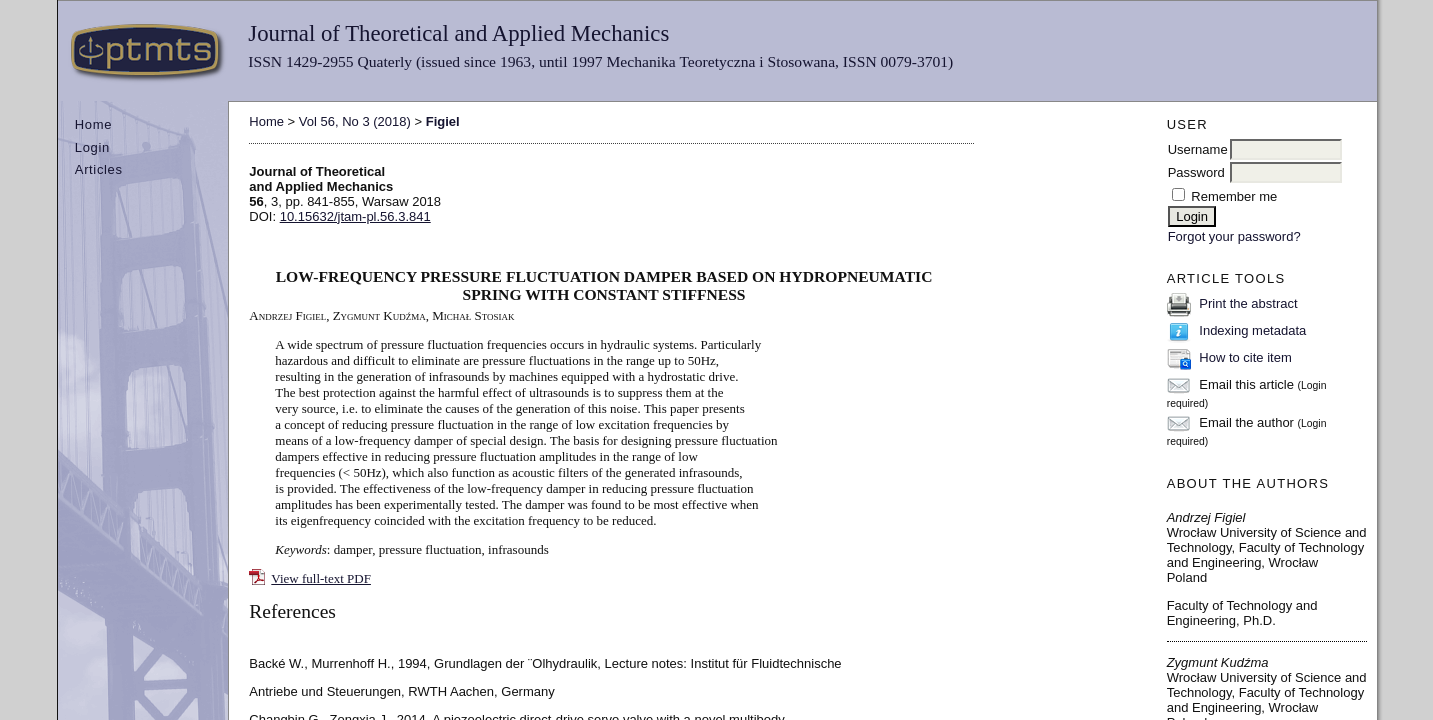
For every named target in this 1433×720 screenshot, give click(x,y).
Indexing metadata (1252, 330)
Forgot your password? (1234, 236)
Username (1198, 149)
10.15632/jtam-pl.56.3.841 (355, 216)
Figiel (443, 121)
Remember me (1234, 196)
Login (92, 147)
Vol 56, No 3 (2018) (355, 121)
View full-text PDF (321, 578)
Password (1196, 172)
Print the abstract (1248, 303)
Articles (99, 169)
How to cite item (1245, 357)
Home (93, 124)
